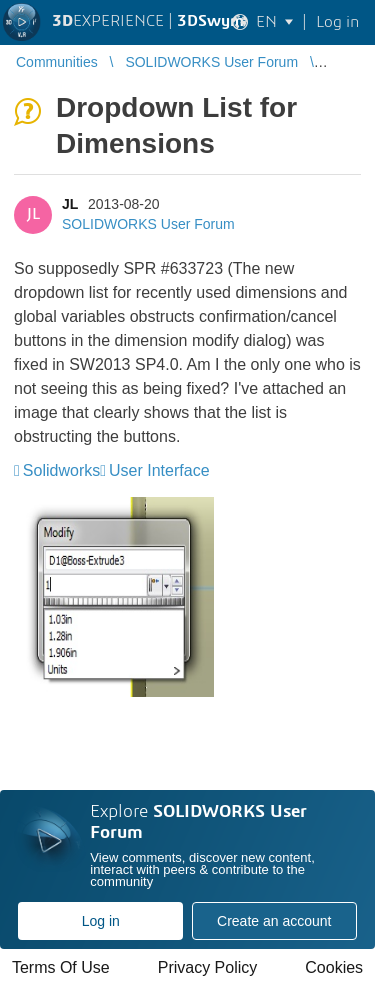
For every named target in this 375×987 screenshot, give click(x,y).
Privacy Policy (208, 967)
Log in (101, 921)
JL (70, 204)
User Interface (159, 470)
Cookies (334, 967)
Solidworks (61, 470)
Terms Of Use (61, 967)
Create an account (274, 921)
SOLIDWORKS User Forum (148, 224)
